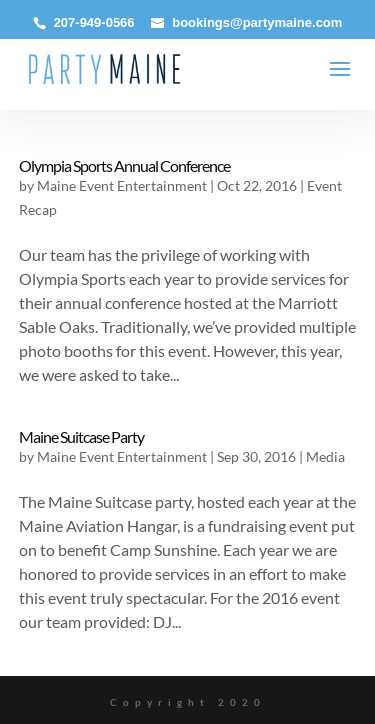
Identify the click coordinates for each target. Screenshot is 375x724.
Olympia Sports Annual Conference (124, 165)
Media (325, 456)
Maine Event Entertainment (122, 185)
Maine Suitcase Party (81, 436)
